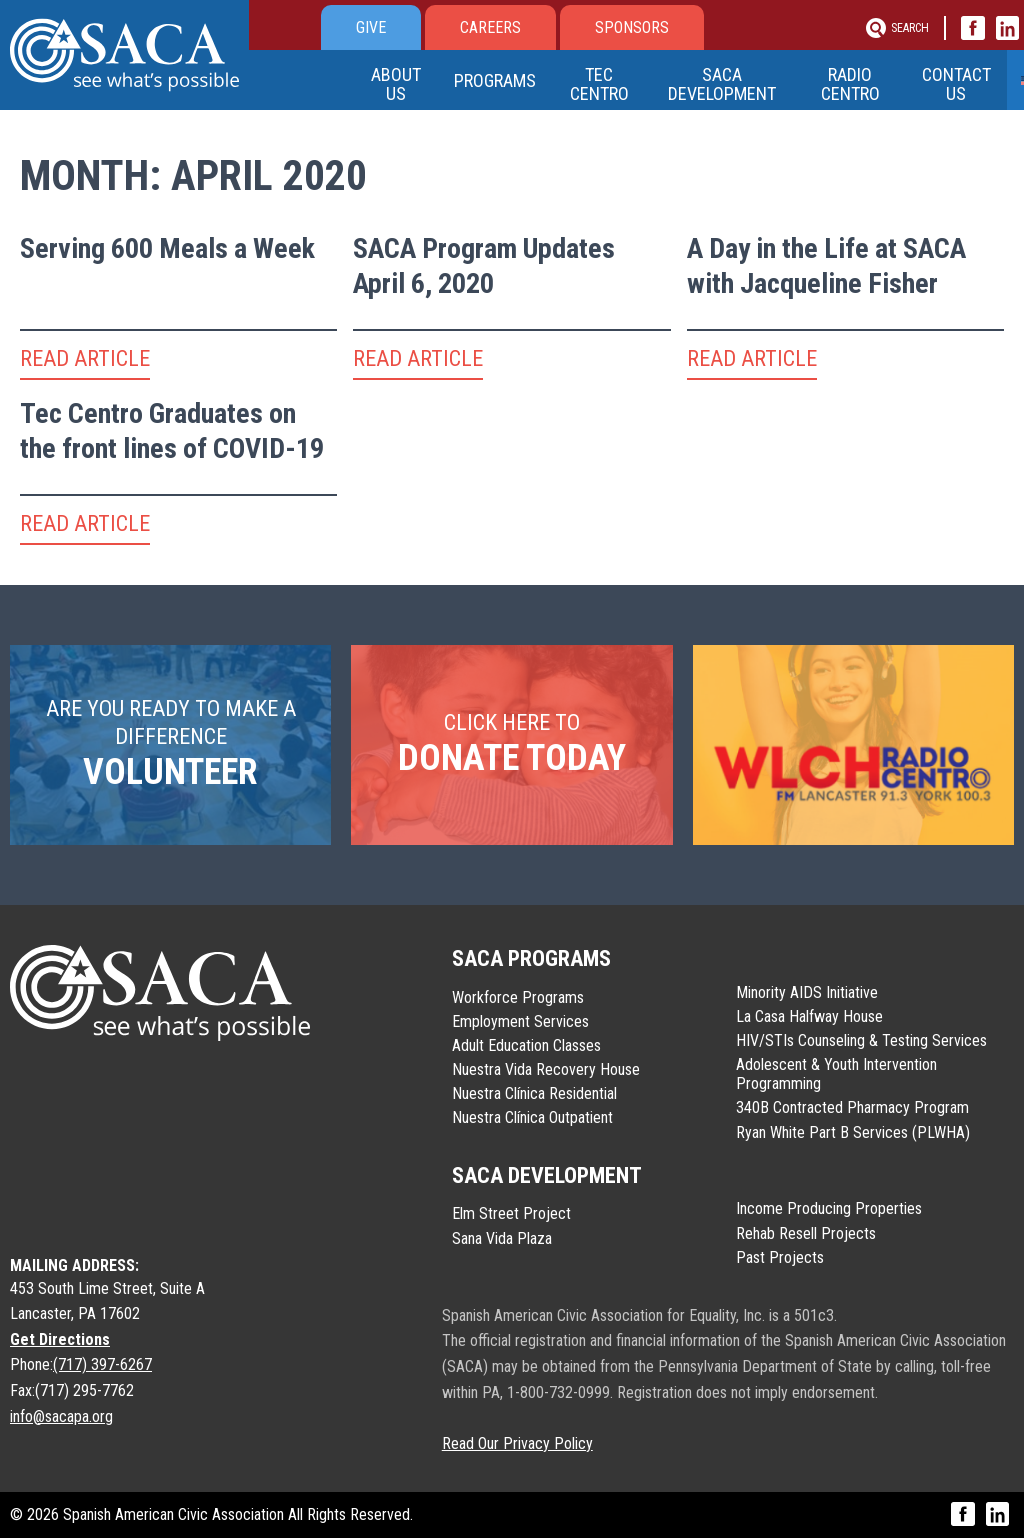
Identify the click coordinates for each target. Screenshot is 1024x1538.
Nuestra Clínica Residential (534, 1093)
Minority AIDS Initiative (807, 992)
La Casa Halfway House (809, 1016)
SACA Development (722, 84)
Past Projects (780, 1257)
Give (371, 27)
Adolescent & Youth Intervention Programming (836, 1074)
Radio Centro (849, 84)
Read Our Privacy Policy (517, 1443)
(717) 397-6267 (102, 1364)
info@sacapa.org (61, 1416)
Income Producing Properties (829, 1208)
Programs (495, 80)
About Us (396, 84)
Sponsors (632, 27)
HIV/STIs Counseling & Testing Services (861, 1040)
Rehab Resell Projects (806, 1233)
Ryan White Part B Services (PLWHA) (853, 1132)
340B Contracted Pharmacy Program (852, 1107)
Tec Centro (600, 84)
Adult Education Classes (526, 1045)
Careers (490, 27)
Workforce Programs (518, 997)
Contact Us (955, 84)
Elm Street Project (511, 1213)
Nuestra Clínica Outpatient (532, 1117)
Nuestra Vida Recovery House (546, 1069)
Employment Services (520, 1021)
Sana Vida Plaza (502, 1238)
